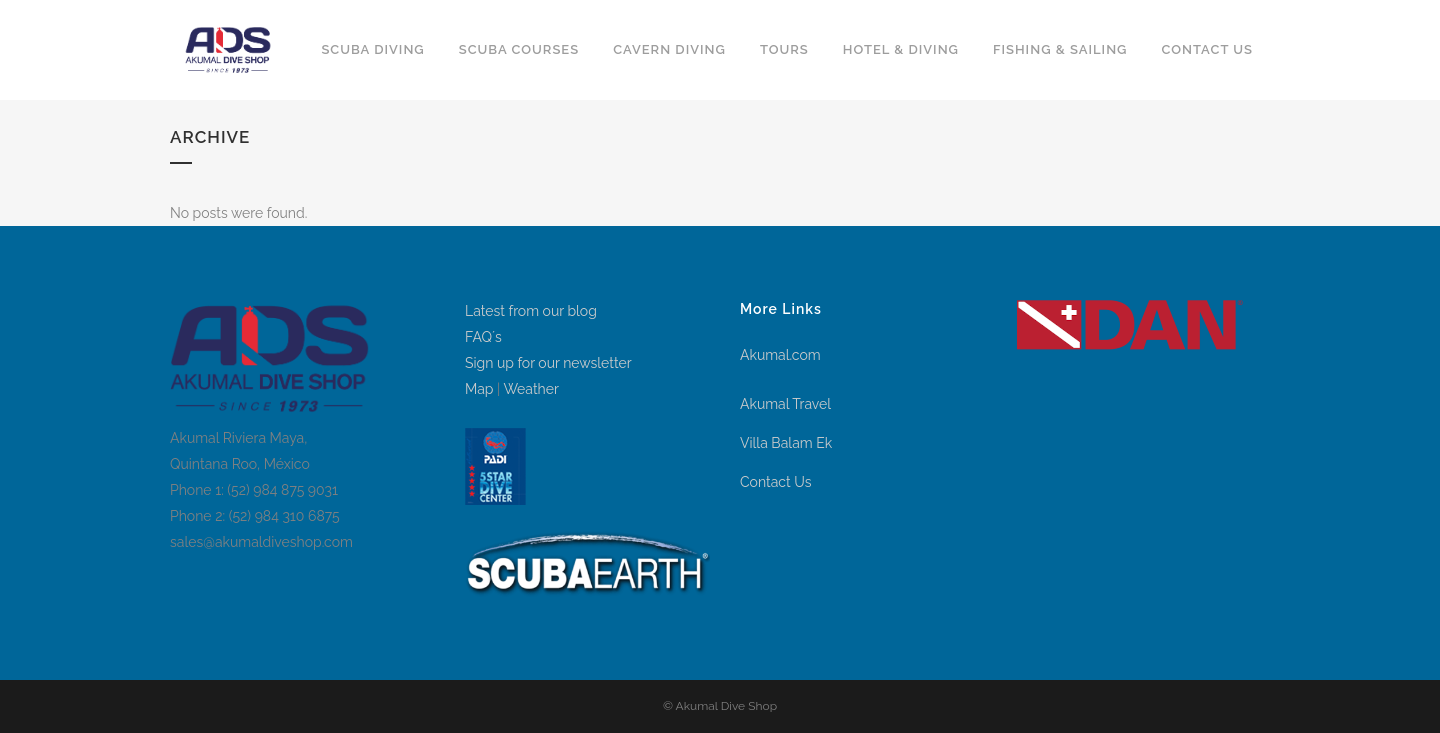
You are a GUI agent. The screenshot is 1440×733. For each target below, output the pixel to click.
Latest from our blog (531, 311)
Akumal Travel (785, 404)
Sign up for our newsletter (548, 363)
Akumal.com (780, 355)
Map (479, 389)
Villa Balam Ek (786, 443)
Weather (530, 389)
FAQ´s (483, 337)
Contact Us (775, 482)
